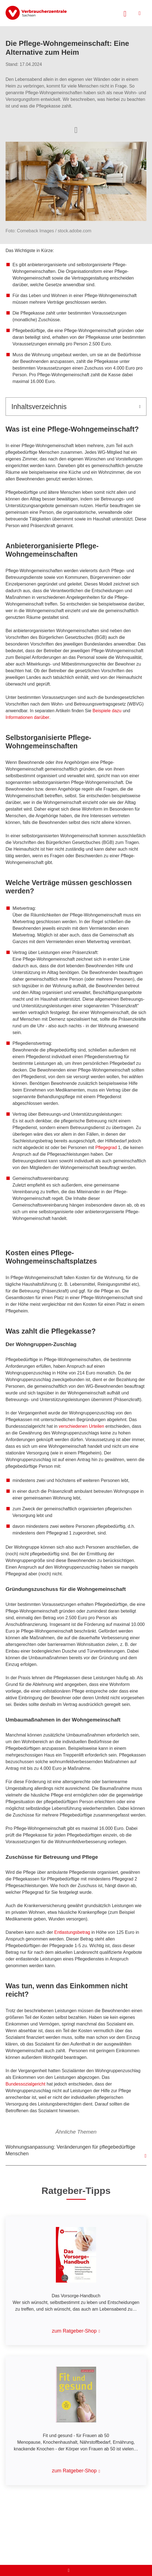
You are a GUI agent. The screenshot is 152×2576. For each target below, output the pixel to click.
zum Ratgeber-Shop (74, 2331)
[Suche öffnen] (125, 13)
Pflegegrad (106, 1147)
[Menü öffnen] (139, 13)
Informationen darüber (27, 717)
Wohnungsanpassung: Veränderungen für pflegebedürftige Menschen (70, 2150)
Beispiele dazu (107, 710)
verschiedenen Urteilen (81, 1426)
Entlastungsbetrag (72, 1932)
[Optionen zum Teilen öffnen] (76, 129)
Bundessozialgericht (26, 2084)
